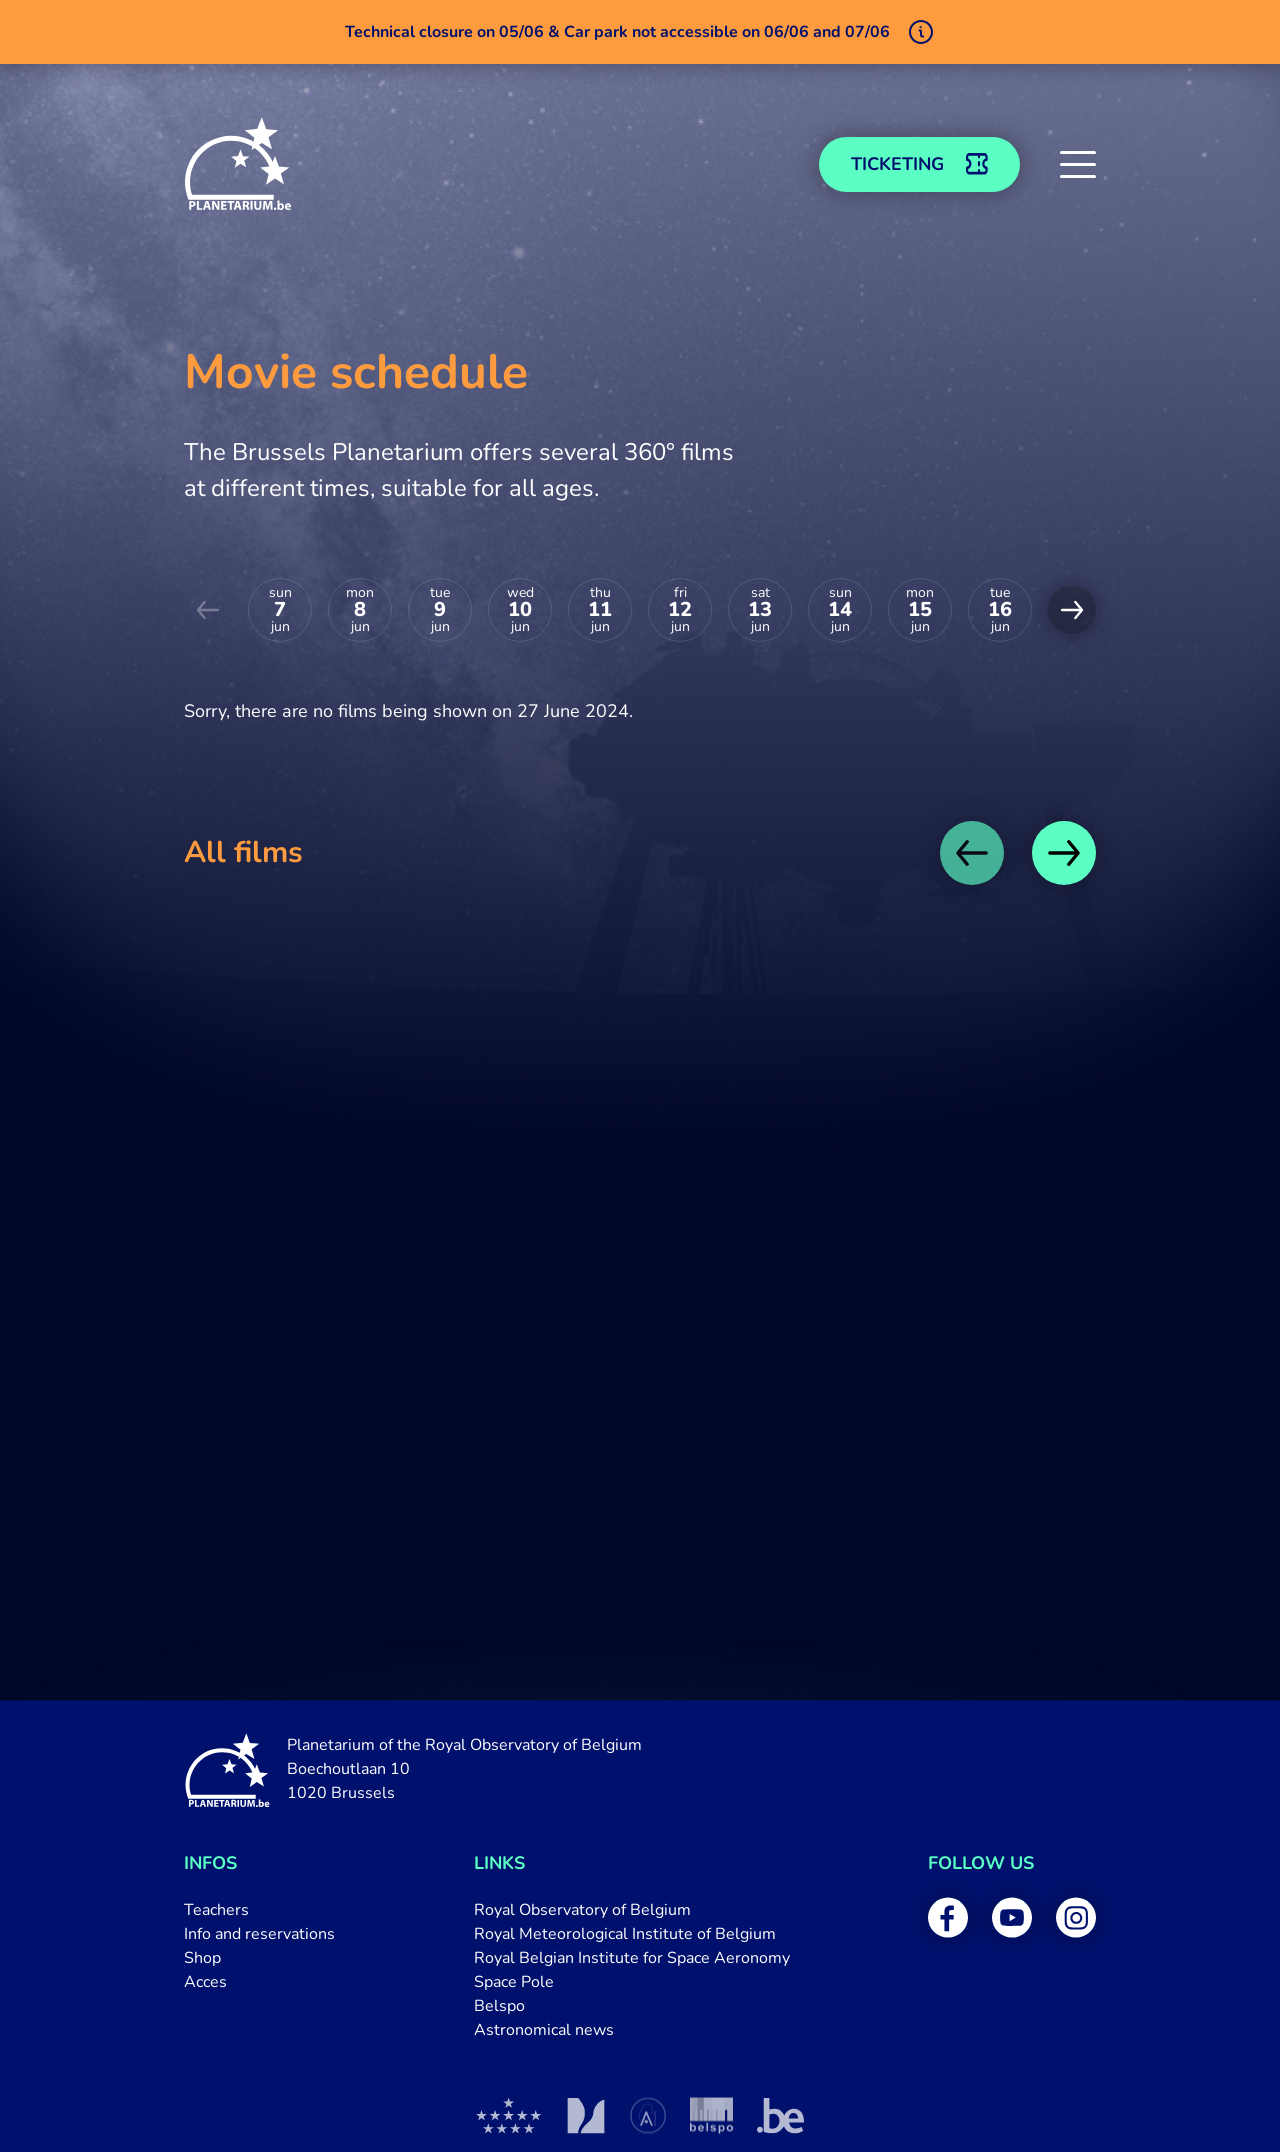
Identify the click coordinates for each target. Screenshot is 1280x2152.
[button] (1078, 164)
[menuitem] (259, 1910)
